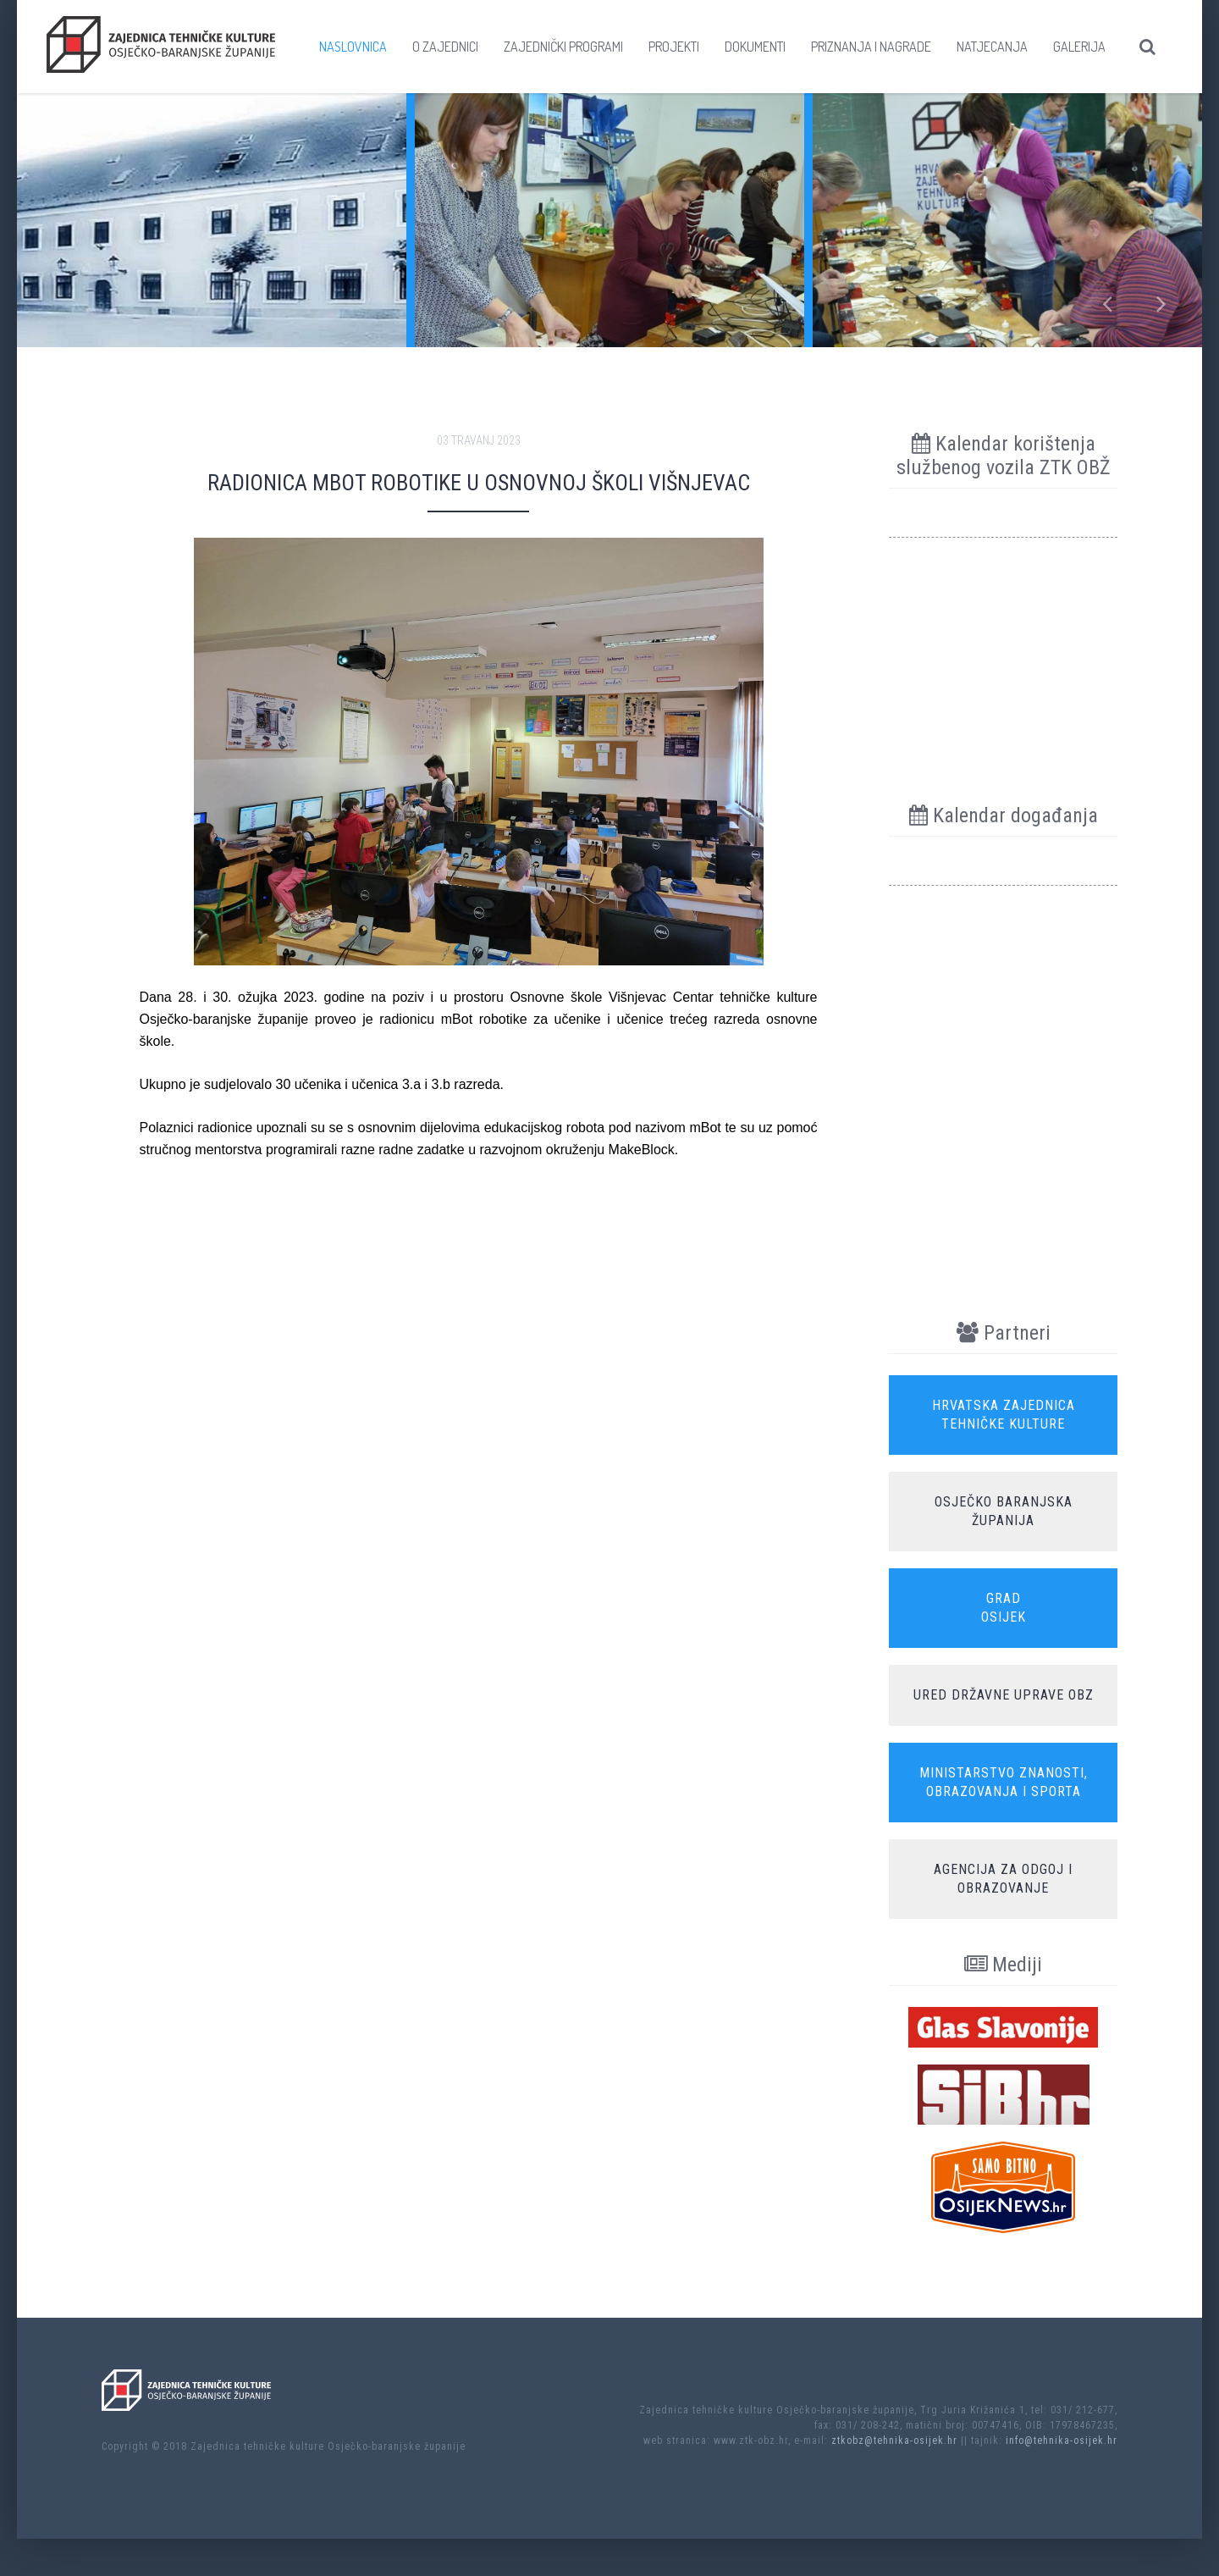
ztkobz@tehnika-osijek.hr (894, 2440)
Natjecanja (992, 46)
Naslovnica (353, 46)
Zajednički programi (563, 46)
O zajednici (445, 46)
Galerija (1079, 46)
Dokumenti (755, 46)
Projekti (673, 46)
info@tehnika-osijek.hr (1061, 2440)
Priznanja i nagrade (871, 46)
